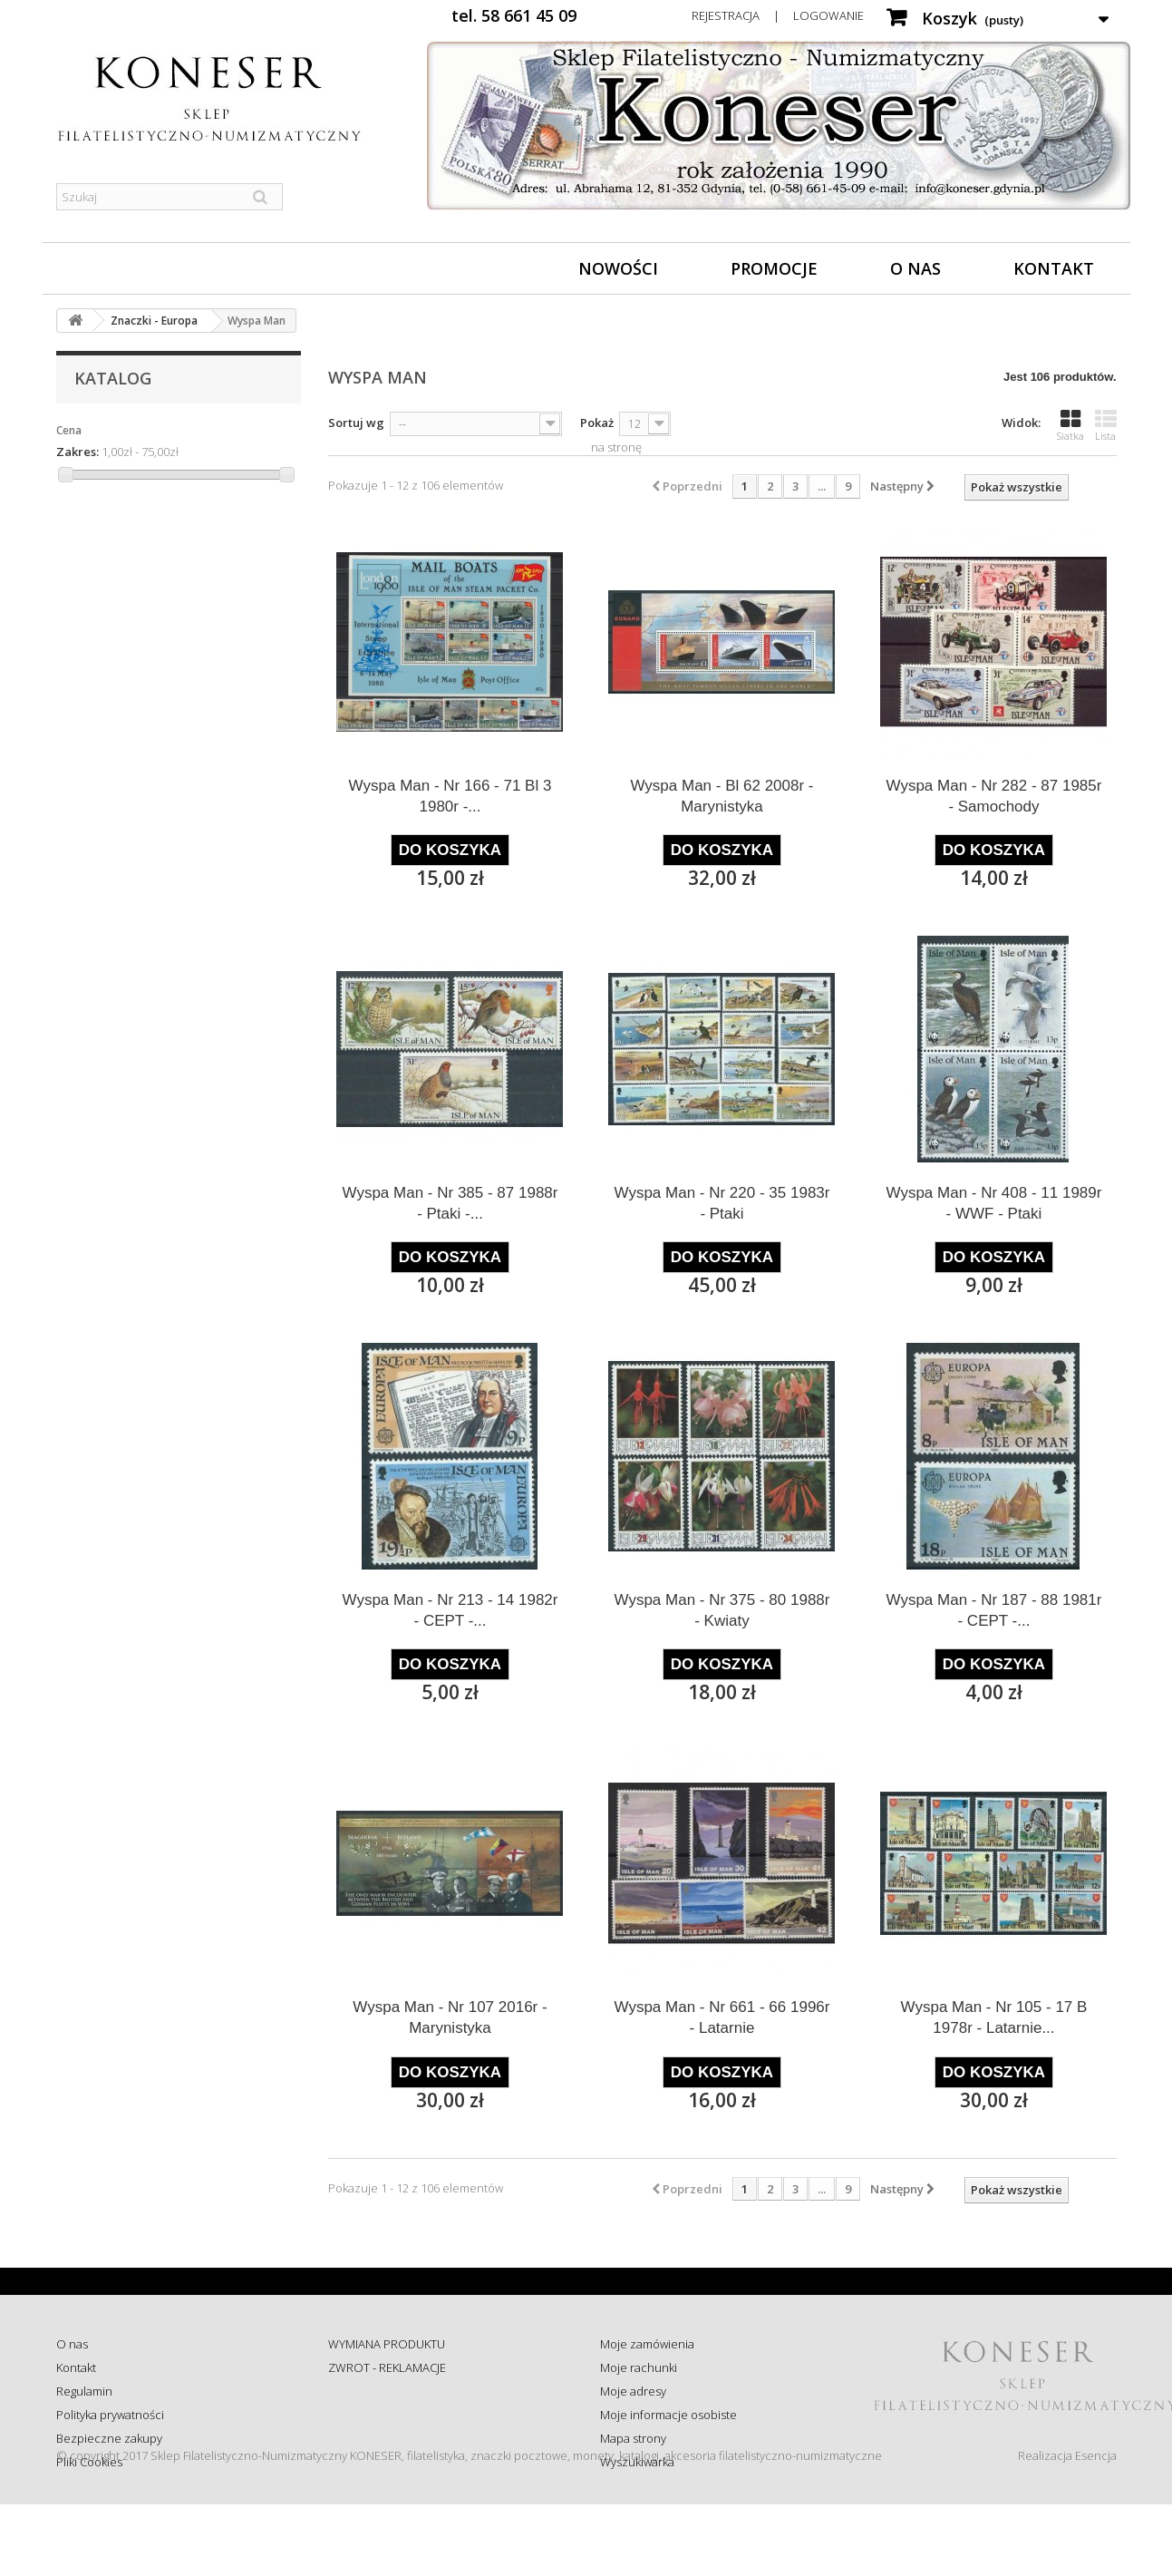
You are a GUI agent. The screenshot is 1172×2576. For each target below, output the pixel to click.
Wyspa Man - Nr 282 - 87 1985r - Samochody (993, 796)
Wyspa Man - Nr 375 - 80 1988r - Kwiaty (722, 1610)
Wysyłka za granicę (377, 2462)
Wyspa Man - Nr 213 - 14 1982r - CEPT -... (450, 1610)
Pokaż (597, 422)
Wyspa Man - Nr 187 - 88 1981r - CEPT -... (993, 1610)
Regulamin (84, 2391)
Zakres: (77, 451)
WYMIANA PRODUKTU (386, 2344)
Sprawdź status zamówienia (402, 2414)
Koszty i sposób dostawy (392, 2438)
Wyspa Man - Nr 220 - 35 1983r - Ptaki (722, 1203)
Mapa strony (633, 2438)
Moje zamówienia (647, 2344)
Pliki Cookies (89, 2462)
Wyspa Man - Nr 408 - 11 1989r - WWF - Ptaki (993, 1203)
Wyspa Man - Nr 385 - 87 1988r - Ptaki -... (450, 1203)
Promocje (774, 268)
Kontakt (1053, 268)
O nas (915, 268)
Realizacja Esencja (1067, 2527)
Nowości (618, 268)
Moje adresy (633, 2391)
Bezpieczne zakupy (109, 2438)
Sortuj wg (356, 422)
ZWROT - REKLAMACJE (387, 2367)
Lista (1106, 425)
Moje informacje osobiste (668, 2414)
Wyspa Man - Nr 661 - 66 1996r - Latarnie (722, 2017)
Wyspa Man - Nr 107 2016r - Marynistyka (450, 2017)
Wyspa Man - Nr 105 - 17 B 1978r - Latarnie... (994, 2017)
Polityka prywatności (110, 2414)
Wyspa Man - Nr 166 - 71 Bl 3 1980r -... (450, 796)
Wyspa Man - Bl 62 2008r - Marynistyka (721, 796)
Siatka (1070, 425)
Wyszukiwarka (637, 2462)
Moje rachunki (638, 2367)
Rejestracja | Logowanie (778, 15)
